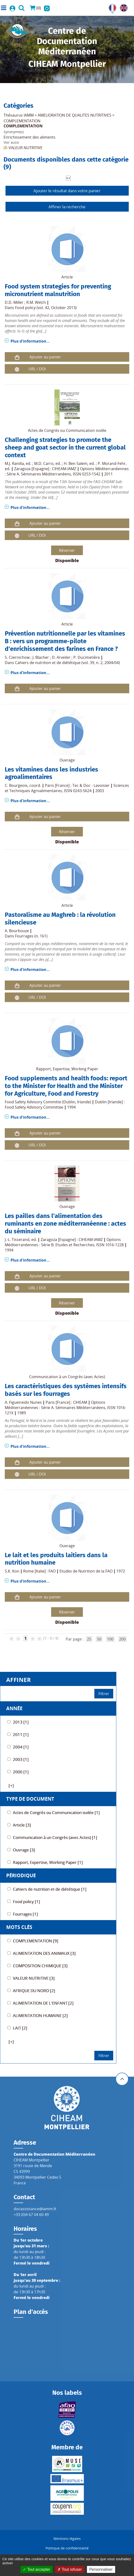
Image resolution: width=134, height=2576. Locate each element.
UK (122, 7)
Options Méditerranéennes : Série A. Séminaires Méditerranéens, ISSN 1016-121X (65, 1407)
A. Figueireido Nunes (23, 1402)
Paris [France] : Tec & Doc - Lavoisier (77, 785)
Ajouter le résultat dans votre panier (67, 190)
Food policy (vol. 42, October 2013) (46, 307)
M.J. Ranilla (14, 463)
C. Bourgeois (16, 785)
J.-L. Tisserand (17, 1239)
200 (122, 1639)
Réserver (67, 550)
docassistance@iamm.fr (35, 2208)
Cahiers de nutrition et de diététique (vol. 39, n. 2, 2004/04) (67, 662)
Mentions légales (67, 2538)
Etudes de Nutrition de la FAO (86, 1571)
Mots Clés (19, 1927)
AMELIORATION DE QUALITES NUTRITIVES (74, 115)
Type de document (30, 1799)
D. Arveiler (61, 657)
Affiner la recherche (67, 206)
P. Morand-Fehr (112, 463)
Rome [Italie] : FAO (39, 1571)
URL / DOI (37, 369)
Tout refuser (70, 2569)
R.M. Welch (36, 302)
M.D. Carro (44, 463)
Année (14, 1708)
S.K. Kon (12, 1571)
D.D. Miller (14, 302)
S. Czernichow (17, 657)
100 (110, 1639)
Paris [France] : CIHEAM (66, 1402)
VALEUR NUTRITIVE (26, 147)
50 (99, 1639)
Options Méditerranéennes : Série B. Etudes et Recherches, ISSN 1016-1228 (64, 1242)
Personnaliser (101, 2569)
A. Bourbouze (17, 930)
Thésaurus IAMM (19, 115)
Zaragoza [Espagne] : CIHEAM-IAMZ (45, 468)
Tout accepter (36, 2569)
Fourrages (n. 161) (31, 936)
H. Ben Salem (75, 463)
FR (111, 7)
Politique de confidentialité (67, 2548)
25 (89, 1639)
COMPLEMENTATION (22, 121)
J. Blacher (40, 657)
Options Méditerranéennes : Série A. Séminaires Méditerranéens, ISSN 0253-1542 (67, 471)
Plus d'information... (30, 341)
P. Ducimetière (86, 657)
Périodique (21, 1875)
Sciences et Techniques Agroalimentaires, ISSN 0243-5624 (67, 788)
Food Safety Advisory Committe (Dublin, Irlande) (48, 1102)
